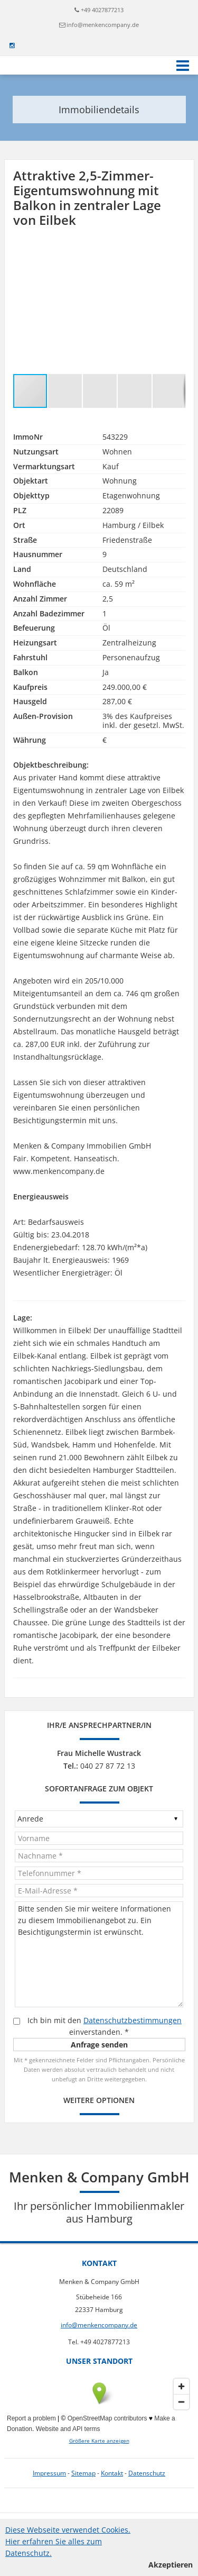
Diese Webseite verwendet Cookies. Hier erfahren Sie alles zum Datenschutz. (67, 2541)
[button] (175, 252)
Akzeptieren (170, 2565)
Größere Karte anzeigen (99, 2440)
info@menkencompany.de (103, 25)
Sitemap (83, 2473)
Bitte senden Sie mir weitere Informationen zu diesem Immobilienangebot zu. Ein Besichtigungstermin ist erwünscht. (99, 1954)
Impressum (49, 2473)
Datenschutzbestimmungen (132, 2020)
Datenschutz (146, 2473)
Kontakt (112, 2473)
